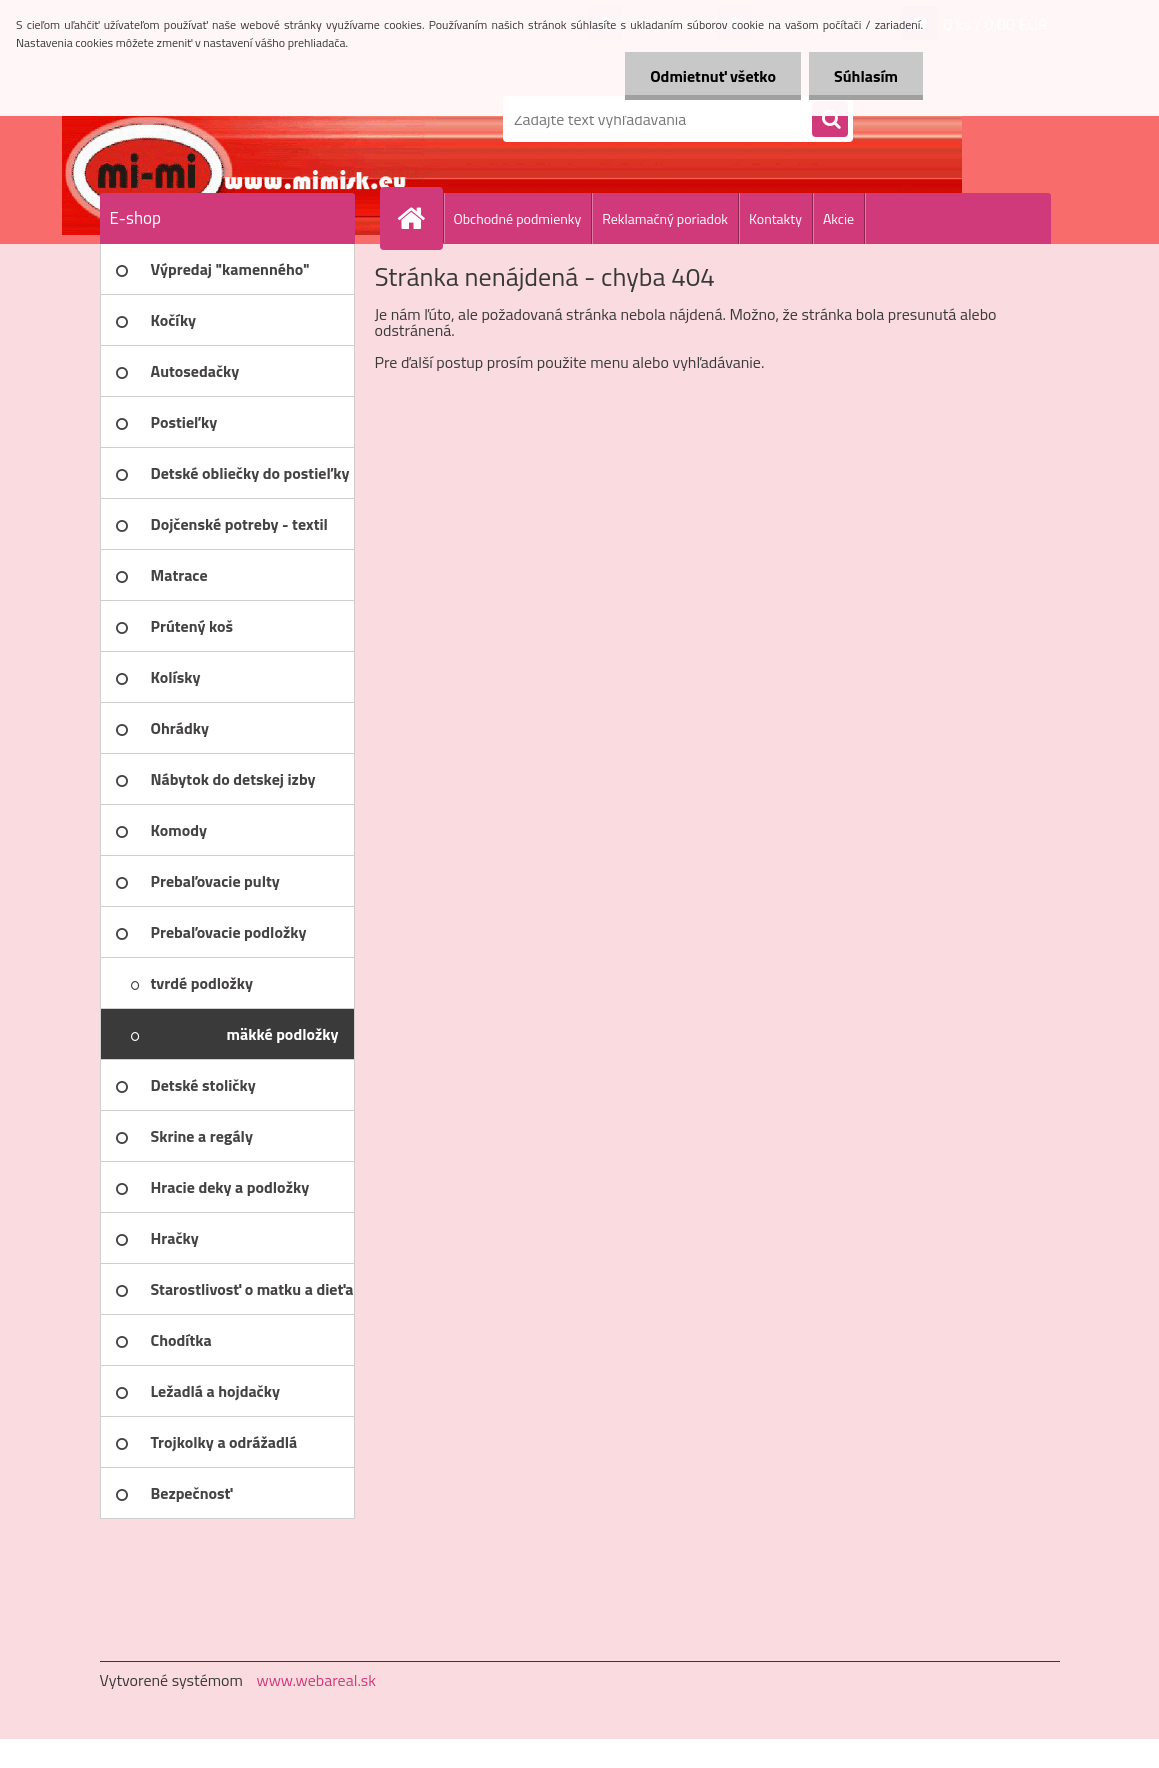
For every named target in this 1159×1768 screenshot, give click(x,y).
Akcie (838, 218)
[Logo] (237, 119)
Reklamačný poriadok (665, 218)
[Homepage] (420, 218)
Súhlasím (866, 76)
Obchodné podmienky (518, 218)
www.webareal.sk (316, 1680)
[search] (830, 120)
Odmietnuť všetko (713, 76)
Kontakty (775, 218)
